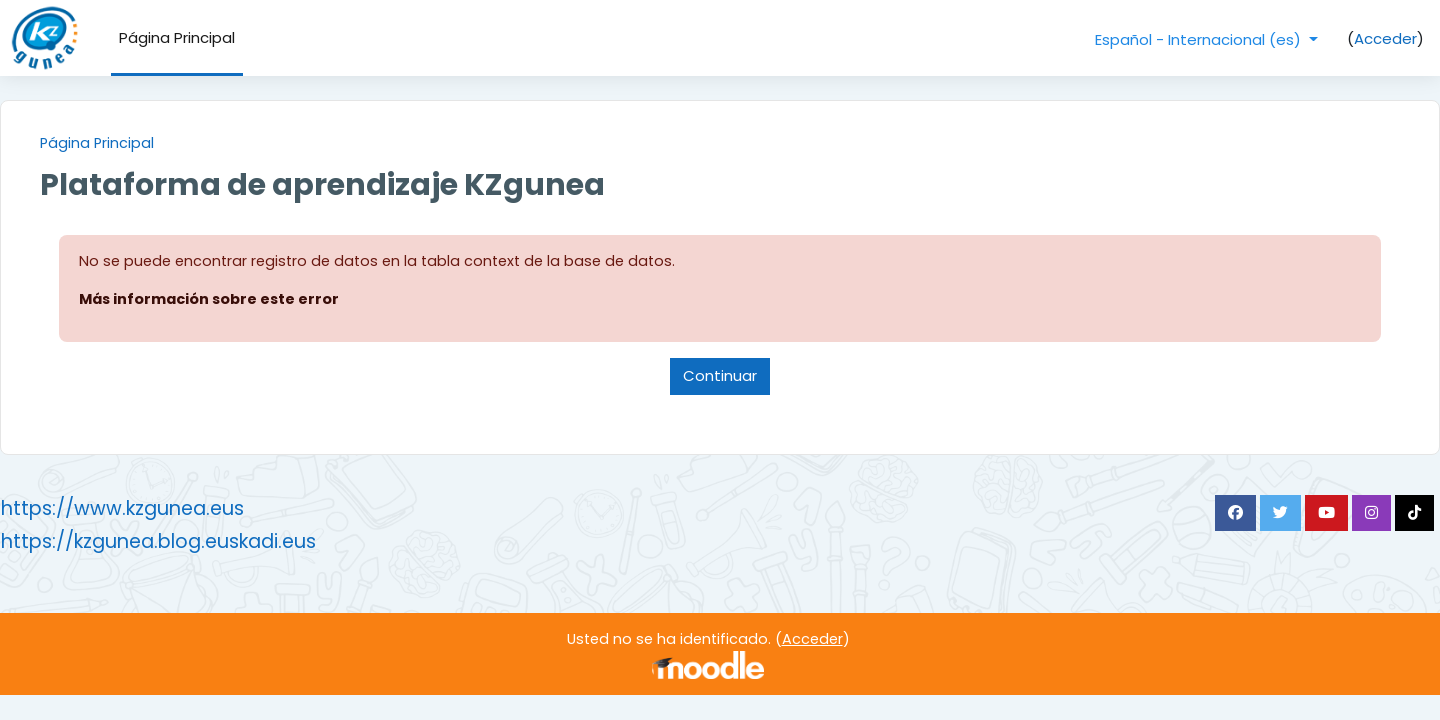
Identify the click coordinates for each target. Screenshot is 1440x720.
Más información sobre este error (261, 300)
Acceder (1385, 38)
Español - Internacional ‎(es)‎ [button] (1200, 39)
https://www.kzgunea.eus (170, 511)
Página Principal (146, 143)
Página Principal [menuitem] (177, 37)
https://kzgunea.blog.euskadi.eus (206, 544)
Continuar (720, 378)
